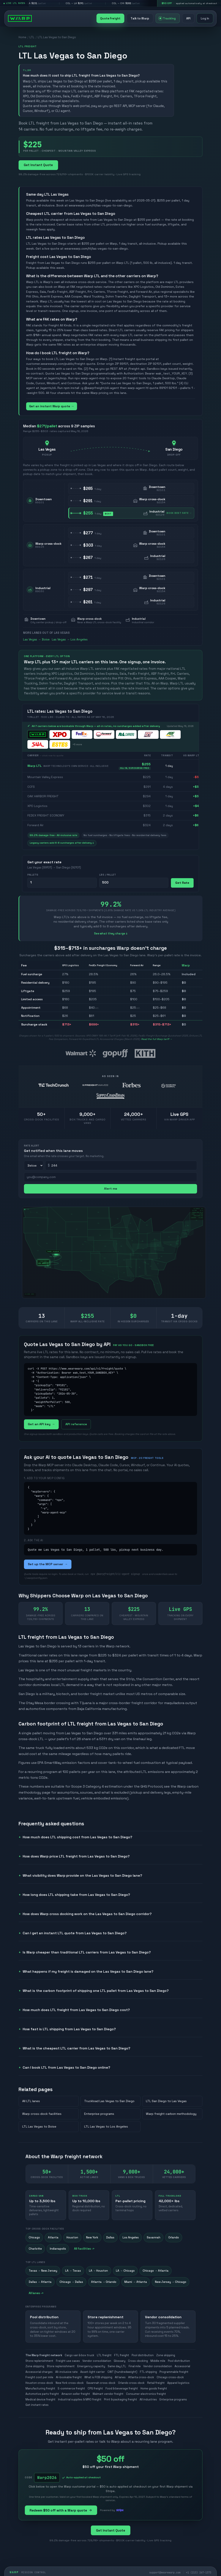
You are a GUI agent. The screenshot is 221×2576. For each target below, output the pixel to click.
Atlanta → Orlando (103, 2282)
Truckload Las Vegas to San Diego (109, 2101)
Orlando (173, 2237)
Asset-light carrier (92, 2372)
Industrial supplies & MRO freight (79, 2399)
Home (22, 37)
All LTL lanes (31, 2101)
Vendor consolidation (96, 2361)
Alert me (110, 1188)
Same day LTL (117, 2366)
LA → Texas (73, 2270)
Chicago (34, 2237)
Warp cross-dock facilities (42, 2114)
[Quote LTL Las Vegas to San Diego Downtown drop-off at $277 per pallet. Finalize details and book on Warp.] (131, 533)
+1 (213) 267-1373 (198, 2572)
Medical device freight (40, 2399)
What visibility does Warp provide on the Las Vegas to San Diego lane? (82, 1875)
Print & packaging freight (120, 2399)
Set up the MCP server (48, 1564)
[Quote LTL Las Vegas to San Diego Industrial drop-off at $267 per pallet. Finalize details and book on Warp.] (131, 557)
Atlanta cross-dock (141, 2377)
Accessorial (182, 2366)
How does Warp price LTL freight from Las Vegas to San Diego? (76, 1856)
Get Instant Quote (38, 165)
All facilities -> (84, 2248)
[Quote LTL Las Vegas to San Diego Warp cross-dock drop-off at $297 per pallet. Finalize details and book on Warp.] (131, 589)
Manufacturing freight (40, 2388)
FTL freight (121, 2355)
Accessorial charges (39, 2372)
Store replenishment (39, 2361)
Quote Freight (110, 18)
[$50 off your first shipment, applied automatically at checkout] (189, 3)
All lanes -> (36, 2293)
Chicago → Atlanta (156, 2270)
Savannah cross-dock (100, 2383)
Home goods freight (153, 2388)
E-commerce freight (71, 2388)
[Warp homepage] (20, 18)
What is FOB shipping (98, 2377)
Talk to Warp (140, 18)
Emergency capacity (91, 2366)
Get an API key (41, 1424)
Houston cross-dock (39, 2383)
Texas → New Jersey (43, 2270)
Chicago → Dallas (71, 2282)
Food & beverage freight (122, 2388)
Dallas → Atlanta (40, 2282)
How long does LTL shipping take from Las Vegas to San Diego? (76, 1894)
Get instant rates (37, 2405)
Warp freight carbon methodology (171, 2114)
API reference (76, 1424)
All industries (148, 2399)
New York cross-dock (70, 2383)
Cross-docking (138, 2361)
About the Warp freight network (64, 2156)
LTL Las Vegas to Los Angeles (106, 2126)
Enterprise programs (99, 2114)
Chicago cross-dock (170, 2377)
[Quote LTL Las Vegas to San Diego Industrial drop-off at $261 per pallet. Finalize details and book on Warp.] (131, 602)
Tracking (167, 18)
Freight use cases (68, 2361)
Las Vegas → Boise (36, 639)
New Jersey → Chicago (170, 2282)
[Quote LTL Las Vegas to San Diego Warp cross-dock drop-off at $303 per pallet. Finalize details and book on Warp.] (131, 545)
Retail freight (156, 2383)
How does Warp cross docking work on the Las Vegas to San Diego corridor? (87, 1914)
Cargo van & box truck (79, 2355)
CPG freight (95, 2388)
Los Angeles (131, 2237)
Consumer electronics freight (146, 2394)
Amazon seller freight (76, 2394)
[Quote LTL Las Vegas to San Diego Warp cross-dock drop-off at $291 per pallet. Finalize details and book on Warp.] (131, 500)
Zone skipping (165, 2355)
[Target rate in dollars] (121, 1165)
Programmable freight (173, 2372)
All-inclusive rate (66, 2372)
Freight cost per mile (39, 2377)
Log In (205, 18)
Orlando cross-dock (131, 2383)
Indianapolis (58, 2248)
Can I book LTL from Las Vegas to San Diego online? (66, 2067)
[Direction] (33, 1165)
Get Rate (182, 883)
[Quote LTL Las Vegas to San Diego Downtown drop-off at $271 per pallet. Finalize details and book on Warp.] (131, 577)
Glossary (119, 2361)
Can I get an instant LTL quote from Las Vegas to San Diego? (75, 1933)
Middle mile (157, 2361)
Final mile (135, 2366)
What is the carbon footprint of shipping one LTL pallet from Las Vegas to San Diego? (96, 1990)
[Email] (110, 1177)
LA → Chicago (125, 2270)
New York (92, 2237)
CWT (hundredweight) (122, 2372)
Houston (72, 2237)
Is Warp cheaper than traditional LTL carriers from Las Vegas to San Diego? (87, 1952)
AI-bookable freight (69, 2377)
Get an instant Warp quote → (51, 406)
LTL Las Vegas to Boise (39, 2126)
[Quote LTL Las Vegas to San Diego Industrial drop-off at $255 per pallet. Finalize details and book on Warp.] (131, 513)
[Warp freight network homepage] (43, 2355)
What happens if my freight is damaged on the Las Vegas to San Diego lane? (88, 1971)
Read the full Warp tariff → (156, 1039)
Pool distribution (143, 2355)
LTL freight (104, 2355)
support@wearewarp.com (164, 2572)
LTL (32, 37)
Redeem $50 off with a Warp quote (61, 2510)
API (188, 18)
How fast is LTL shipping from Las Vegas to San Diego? (69, 2029)
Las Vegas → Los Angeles (70, 639)
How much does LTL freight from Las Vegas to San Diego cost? (76, 2010)
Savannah (153, 2237)
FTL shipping (148, 2372)
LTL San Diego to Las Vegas (166, 2101)
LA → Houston (98, 2270)
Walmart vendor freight (108, 2394)
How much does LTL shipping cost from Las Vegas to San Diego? (77, 1837)
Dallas (110, 2237)
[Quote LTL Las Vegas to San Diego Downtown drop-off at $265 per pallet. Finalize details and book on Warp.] (131, 488)
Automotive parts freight (42, 2394)
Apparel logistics (178, 2383)
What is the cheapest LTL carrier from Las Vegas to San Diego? (76, 2048)
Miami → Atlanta (135, 2282)
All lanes (120, 2377)
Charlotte (35, 2248)
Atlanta (53, 2237)
